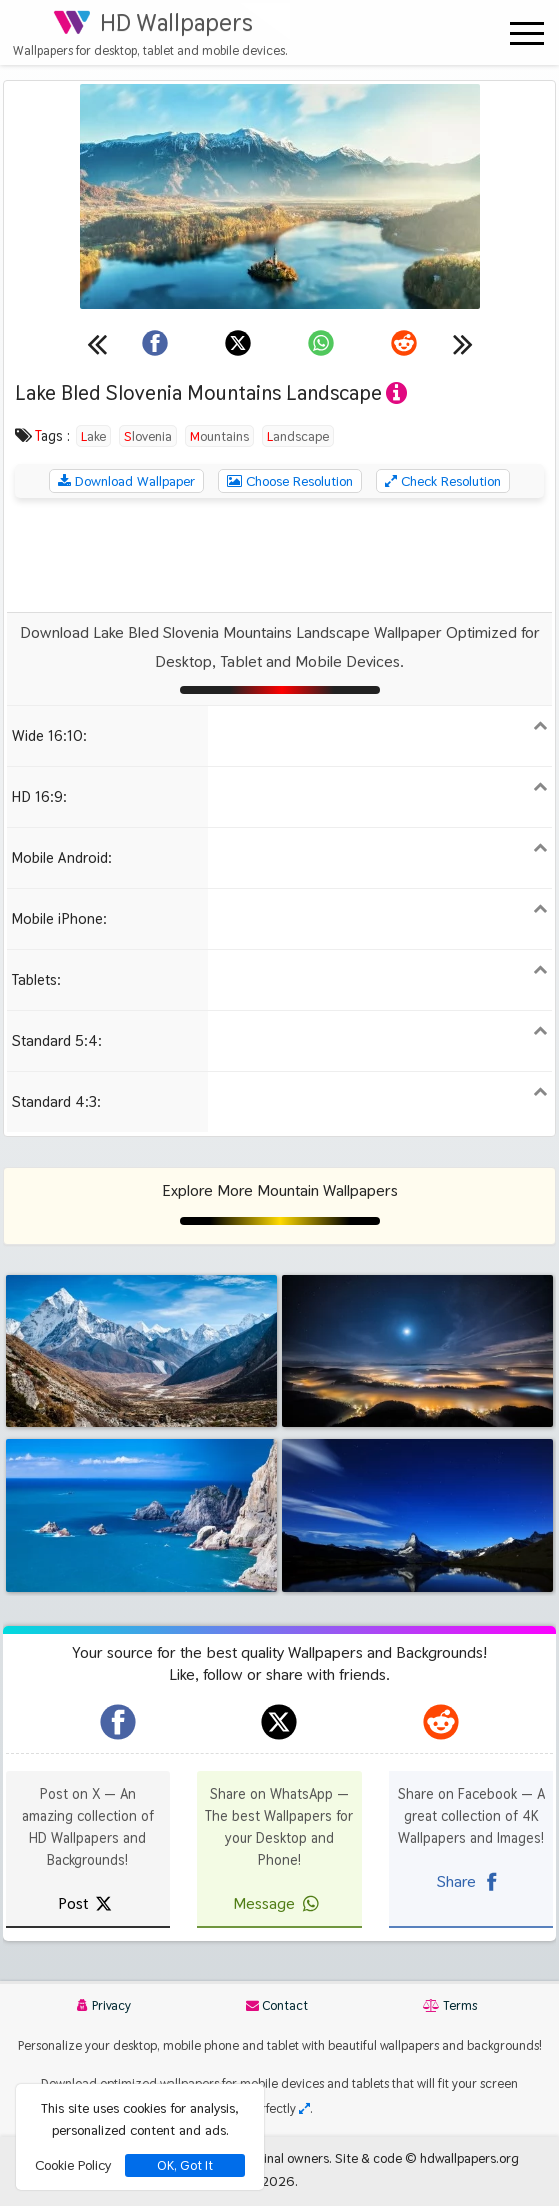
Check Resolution (443, 481)
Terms (450, 2005)
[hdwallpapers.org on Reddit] (441, 1722)
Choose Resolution (290, 481)
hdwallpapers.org (469, 2158)
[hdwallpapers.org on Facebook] (118, 1722)
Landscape (298, 436)
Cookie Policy (73, 2165)
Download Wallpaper (126, 481)
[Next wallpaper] (463, 343)
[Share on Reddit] (404, 343)
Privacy (104, 2005)
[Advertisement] (279, 555)
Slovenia (148, 436)
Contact (277, 2005)
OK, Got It (185, 2165)
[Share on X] (238, 343)
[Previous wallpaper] (97, 343)
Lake (93, 436)
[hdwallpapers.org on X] (279, 1722)
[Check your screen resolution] (304, 2108)
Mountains (219, 436)
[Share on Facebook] (155, 343)
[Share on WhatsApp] (321, 343)
